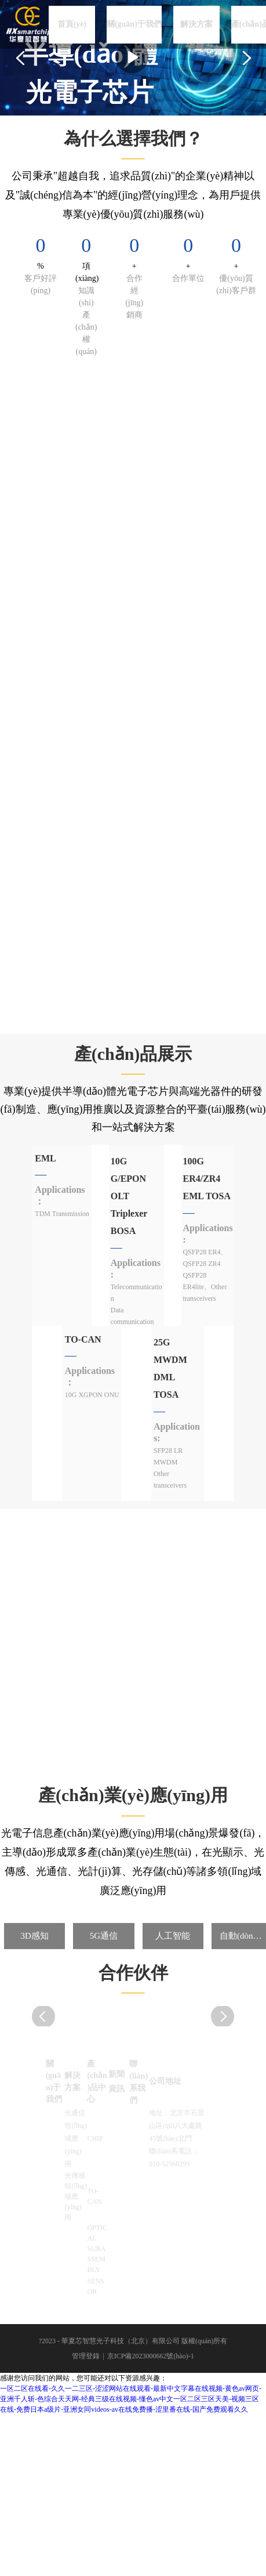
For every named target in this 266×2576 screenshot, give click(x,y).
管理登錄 (86, 2356)
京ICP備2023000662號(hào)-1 (150, 2356)
